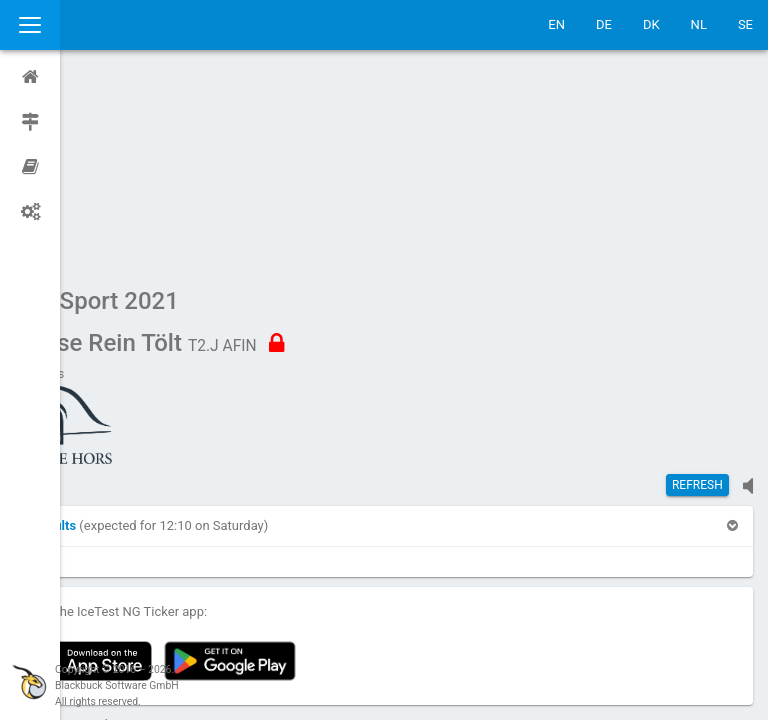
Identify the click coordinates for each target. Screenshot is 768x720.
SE (745, 24)
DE (604, 24)
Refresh (697, 295)
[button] (113, 335)
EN (556, 24)
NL (699, 24)
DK (651, 24)
